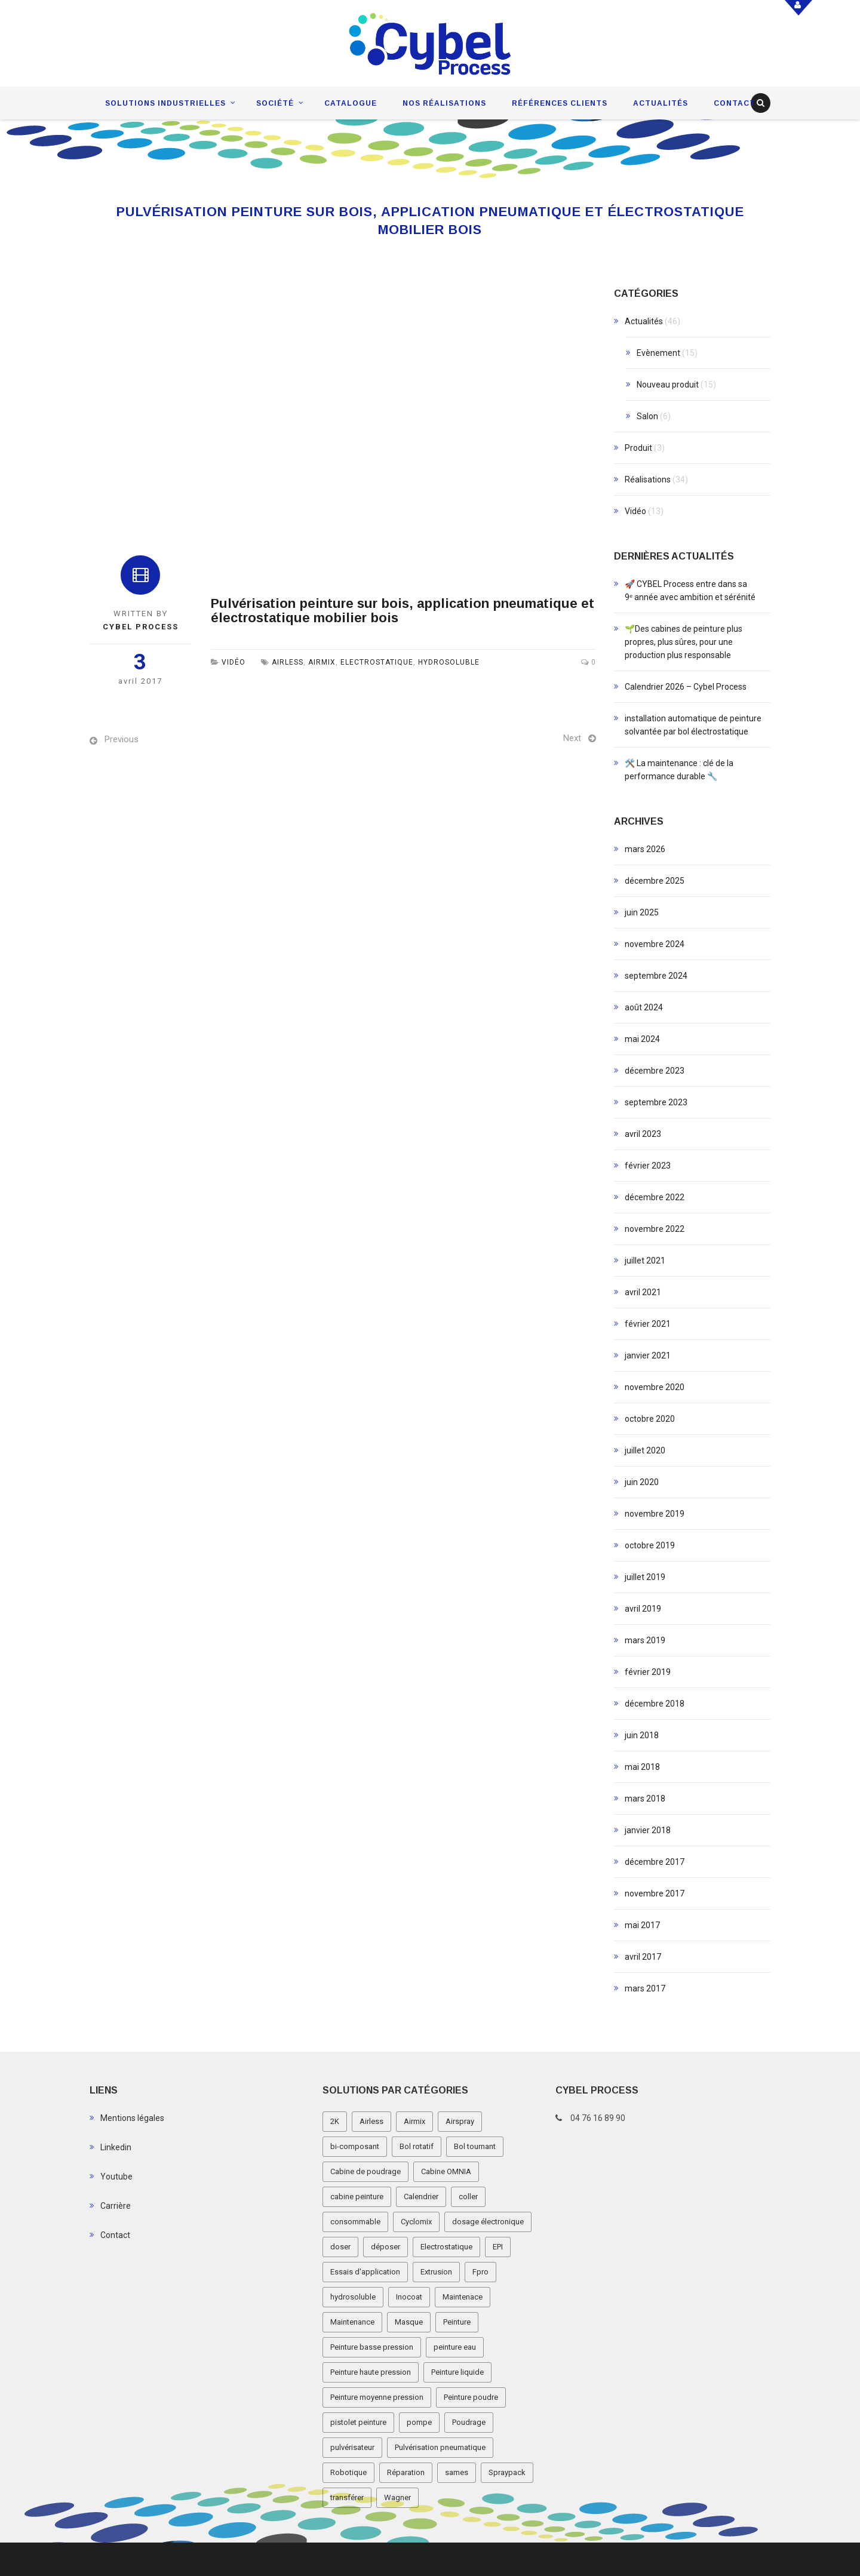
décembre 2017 (654, 1862)
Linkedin (115, 2147)
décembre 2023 (654, 1070)
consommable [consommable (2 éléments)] (355, 2221)
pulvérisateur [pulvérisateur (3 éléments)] (352, 2447)
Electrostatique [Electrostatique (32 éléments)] (446, 2246)
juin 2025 (642, 912)
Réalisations (648, 479)
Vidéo (233, 662)
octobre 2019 (650, 1545)
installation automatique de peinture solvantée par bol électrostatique (693, 725)
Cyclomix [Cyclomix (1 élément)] (416, 2221)
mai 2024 (642, 1039)
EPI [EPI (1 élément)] (498, 2246)
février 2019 (648, 1672)
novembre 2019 (654, 1513)
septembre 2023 (656, 1102)
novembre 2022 (654, 1229)
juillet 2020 (645, 1450)
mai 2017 (642, 1925)
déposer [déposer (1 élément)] (385, 2246)
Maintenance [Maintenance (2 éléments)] (352, 2321)
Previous (122, 739)
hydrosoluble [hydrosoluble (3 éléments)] (353, 2296)
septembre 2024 (656, 975)
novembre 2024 (654, 944)
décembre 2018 (654, 1703)
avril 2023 (643, 1134)
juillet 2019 (645, 1577)
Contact (734, 103)
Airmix (322, 662)
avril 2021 (643, 1292)
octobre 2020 (650, 1419)
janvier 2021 (648, 1355)
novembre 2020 (654, 1387)
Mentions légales (132, 2118)
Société (275, 103)
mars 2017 (645, 1988)
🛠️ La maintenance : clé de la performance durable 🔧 (679, 769)
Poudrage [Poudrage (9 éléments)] (469, 2422)
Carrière (115, 2206)
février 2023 (648, 1165)
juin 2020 (642, 1482)
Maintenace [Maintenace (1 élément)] (463, 2296)
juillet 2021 (645, 1260)
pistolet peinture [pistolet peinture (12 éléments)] (358, 2422)
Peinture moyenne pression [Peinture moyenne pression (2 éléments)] (376, 2397)
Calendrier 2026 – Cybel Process (686, 686)
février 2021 (648, 1324)
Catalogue (350, 103)
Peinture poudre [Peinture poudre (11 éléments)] (471, 2397)
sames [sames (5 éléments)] (456, 2472)
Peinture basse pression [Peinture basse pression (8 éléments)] (371, 2347)
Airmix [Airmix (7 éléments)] (414, 2121)
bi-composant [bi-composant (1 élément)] (354, 2146)
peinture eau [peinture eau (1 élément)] (455, 2347)
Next (572, 738)
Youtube (116, 2176)
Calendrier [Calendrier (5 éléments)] (421, 2196)
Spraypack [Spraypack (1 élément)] (507, 2472)
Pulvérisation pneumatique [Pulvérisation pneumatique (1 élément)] (440, 2447)
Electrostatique (376, 662)
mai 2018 (642, 1767)
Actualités (660, 103)
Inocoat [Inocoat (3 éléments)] (409, 2296)
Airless (287, 662)
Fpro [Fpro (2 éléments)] (480, 2271)
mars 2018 (645, 1798)
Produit (638, 448)
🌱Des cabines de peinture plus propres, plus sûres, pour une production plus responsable (683, 642)
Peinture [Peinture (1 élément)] (457, 2321)
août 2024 (644, 1007)
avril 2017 (643, 1957)
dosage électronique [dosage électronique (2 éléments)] (488, 2221)
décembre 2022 (654, 1197)
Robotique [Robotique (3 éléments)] (348, 2472)
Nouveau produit (668, 384)
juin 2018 (642, 1735)
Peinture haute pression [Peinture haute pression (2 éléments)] (370, 2372)
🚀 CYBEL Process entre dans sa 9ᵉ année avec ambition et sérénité (690, 590)
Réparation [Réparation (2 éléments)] (406, 2472)
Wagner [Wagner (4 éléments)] (397, 2497)
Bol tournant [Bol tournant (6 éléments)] (475, 2146)
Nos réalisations (444, 103)
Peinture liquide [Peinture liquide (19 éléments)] (457, 2372)
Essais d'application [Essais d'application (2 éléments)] (365, 2271)
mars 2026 (645, 849)
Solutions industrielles (165, 103)
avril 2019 (643, 1608)
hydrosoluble (449, 662)
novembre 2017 (654, 1893)
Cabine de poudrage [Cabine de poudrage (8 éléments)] (365, 2171)
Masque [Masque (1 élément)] (409, 2321)
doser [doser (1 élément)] (340, 2246)
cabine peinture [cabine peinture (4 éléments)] (356, 2196)
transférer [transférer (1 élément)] (347, 2497)
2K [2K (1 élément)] (334, 2121)
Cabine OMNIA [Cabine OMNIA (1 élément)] (446, 2171)
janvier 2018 (648, 1830)
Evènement (658, 353)
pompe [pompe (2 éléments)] (419, 2422)
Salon (647, 416)
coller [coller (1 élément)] (468, 2196)
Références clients (559, 103)
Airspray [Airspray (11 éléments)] (460, 2121)
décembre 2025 (654, 881)
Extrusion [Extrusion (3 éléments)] (436, 2271)
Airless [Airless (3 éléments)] (371, 2121)
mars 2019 (645, 1640)
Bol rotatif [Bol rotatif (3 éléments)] (417, 2146)
